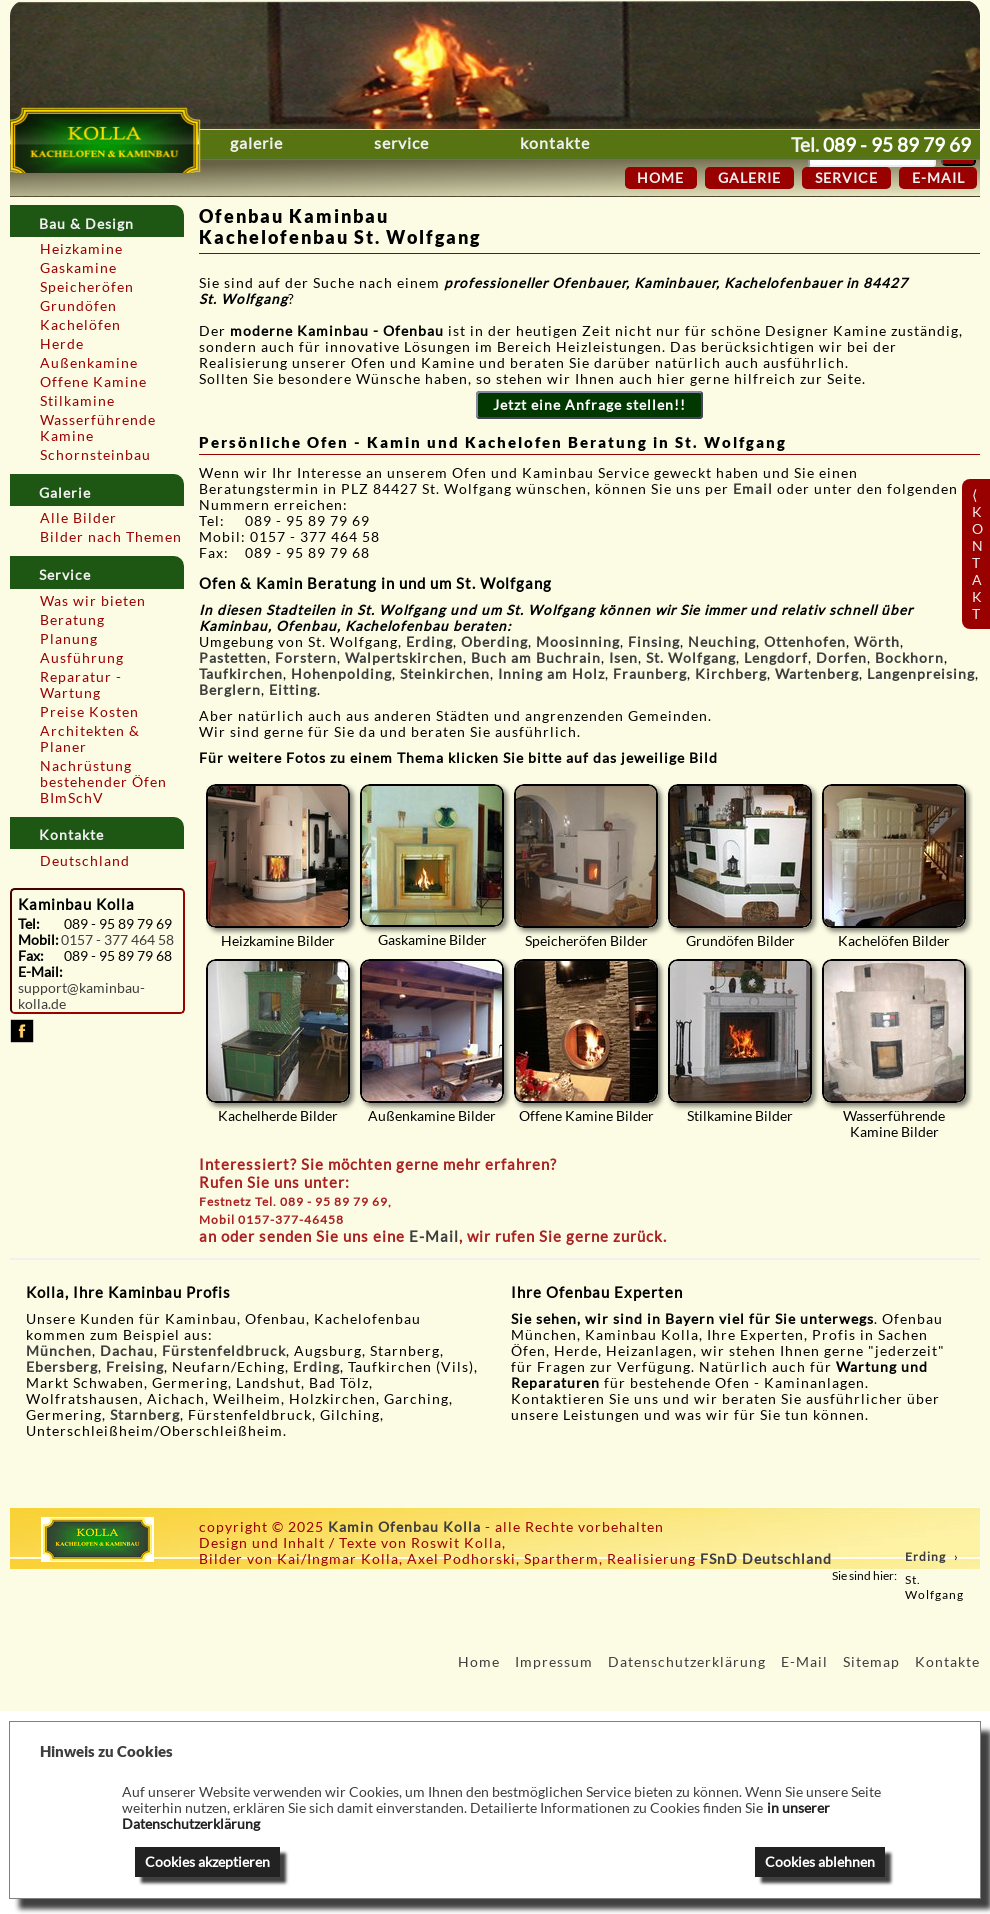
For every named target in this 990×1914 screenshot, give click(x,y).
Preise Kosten (89, 712)
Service (449, 143)
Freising (135, 1367)
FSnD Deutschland (766, 1559)
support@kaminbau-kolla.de (81, 996)
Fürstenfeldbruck (224, 1351)
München (59, 1351)
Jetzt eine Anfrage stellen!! (589, 405)
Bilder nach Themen (111, 537)
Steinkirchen (445, 674)
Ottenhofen (805, 642)
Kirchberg (731, 674)
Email (755, 489)
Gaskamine (78, 268)
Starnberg (145, 1415)
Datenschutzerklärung (687, 1662)
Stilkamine (77, 401)
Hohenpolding (341, 674)
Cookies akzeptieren (207, 1862)
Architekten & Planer (90, 739)
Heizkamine (81, 249)
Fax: (31, 956)
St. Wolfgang (691, 658)
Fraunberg (650, 674)
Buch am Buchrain (536, 658)
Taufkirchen (241, 674)
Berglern (230, 690)
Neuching (722, 642)
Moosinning (578, 642)
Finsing (654, 642)
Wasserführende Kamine (98, 428)
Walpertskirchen (404, 658)
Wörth (877, 642)
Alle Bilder (78, 518)
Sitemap (871, 1662)
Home (660, 178)
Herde (62, 344)
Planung (69, 639)
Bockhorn (909, 658)
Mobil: (38, 940)
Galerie (256, 143)
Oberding (494, 642)
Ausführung (82, 658)
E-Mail (434, 1236)
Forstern (306, 658)
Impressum (554, 1662)
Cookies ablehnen (820, 1862)
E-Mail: (40, 972)
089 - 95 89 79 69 (897, 144)
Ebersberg (62, 1367)
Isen (623, 658)
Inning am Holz (551, 674)
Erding (429, 642)
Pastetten (233, 658)
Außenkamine (89, 363)
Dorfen (841, 658)
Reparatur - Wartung (81, 685)
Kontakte (651, 143)
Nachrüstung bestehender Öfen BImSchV (103, 782)
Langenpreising (921, 674)
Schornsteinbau (95, 455)
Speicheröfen (87, 287)
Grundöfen (78, 306)
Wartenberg (817, 674)
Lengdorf (776, 658)
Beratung (72, 620)
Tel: (29, 924)
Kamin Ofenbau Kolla (404, 1527)
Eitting (293, 690)
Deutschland (85, 861)
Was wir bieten (93, 601)
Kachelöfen (80, 325)
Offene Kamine (93, 382)
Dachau (127, 1351)
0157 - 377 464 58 (117, 940)
